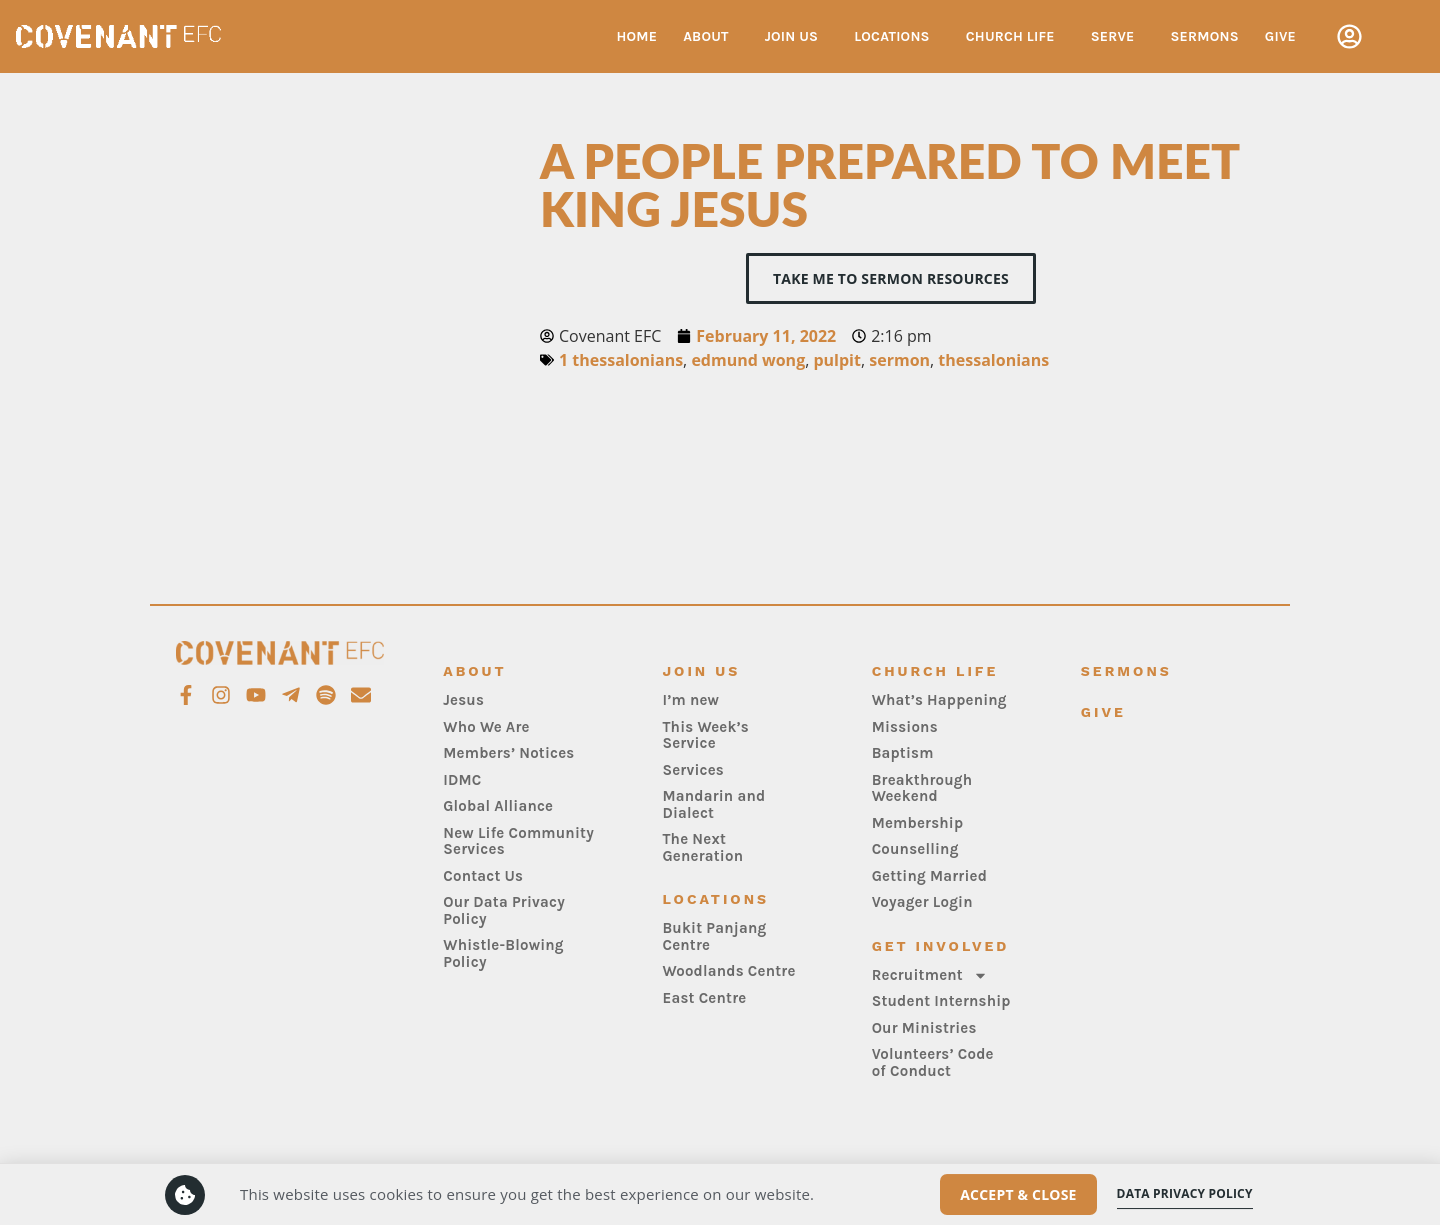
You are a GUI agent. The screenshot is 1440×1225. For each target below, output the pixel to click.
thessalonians (993, 360)
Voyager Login (922, 902)
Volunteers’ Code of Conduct (933, 1062)
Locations (897, 37)
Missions (905, 727)
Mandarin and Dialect (713, 804)
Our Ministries (924, 1028)
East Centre (704, 998)
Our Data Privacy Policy (504, 910)
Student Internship (941, 1001)
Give (1280, 36)
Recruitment (930, 975)
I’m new (690, 700)
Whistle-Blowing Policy (503, 953)
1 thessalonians (621, 360)
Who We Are (486, 727)
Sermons (1205, 36)
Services (693, 770)
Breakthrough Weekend (922, 788)
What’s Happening (939, 700)
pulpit (836, 360)
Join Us (797, 37)
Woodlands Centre (728, 971)
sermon (899, 360)
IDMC (462, 780)
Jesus (463, 700)
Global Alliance (498, 806)
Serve (1118, 37)
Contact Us (483, 876)
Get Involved (941, 946)
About (711, 37)
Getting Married (929, 876)
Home (636, 36)
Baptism (903, 753)
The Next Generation (702, 847)
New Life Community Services (518, 841)
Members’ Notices (508, 753)
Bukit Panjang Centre (714, 936)
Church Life (1015, 37)
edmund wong (748, 360)
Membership (918, 823)
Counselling (915, 849)
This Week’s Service (705, 735)
